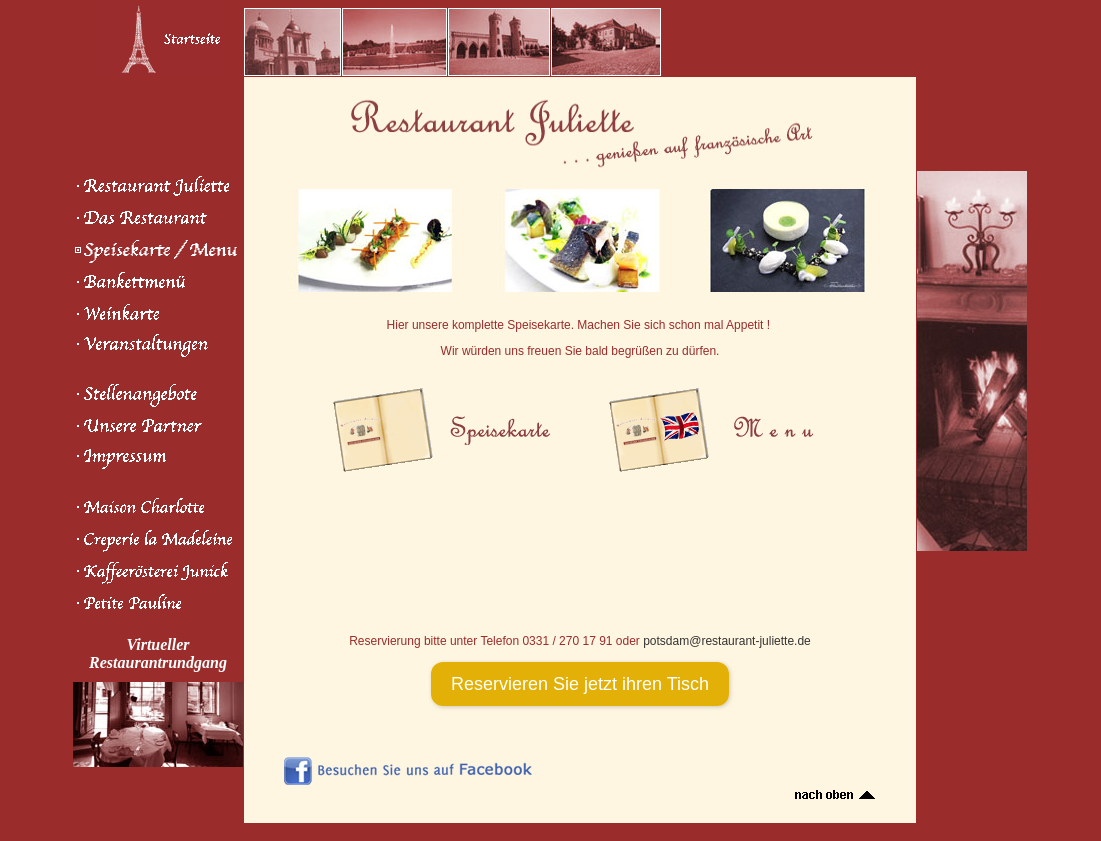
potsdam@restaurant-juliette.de (727, 641)
